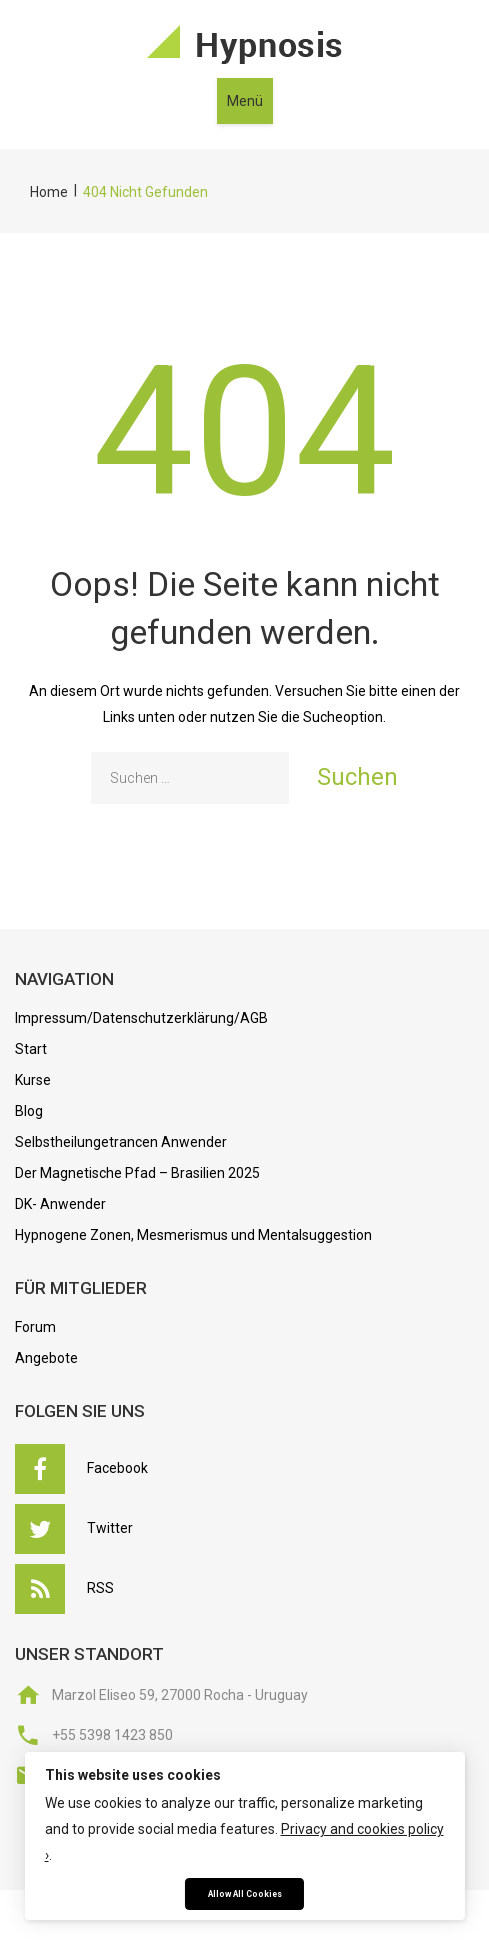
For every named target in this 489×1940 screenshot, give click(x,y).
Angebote (46, 1358)
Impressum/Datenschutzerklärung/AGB (141, 1018)
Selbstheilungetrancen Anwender (121, 1142)
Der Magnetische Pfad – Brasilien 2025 (137, 1173)
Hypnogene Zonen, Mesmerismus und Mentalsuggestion (193, 1235)
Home (49, 192)
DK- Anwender (60, 1204)
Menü (245, 101)
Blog (29, 1111)
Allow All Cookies (245, 1894)
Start (31, 1049)
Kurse (33, 1080)
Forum (35, 1327)
